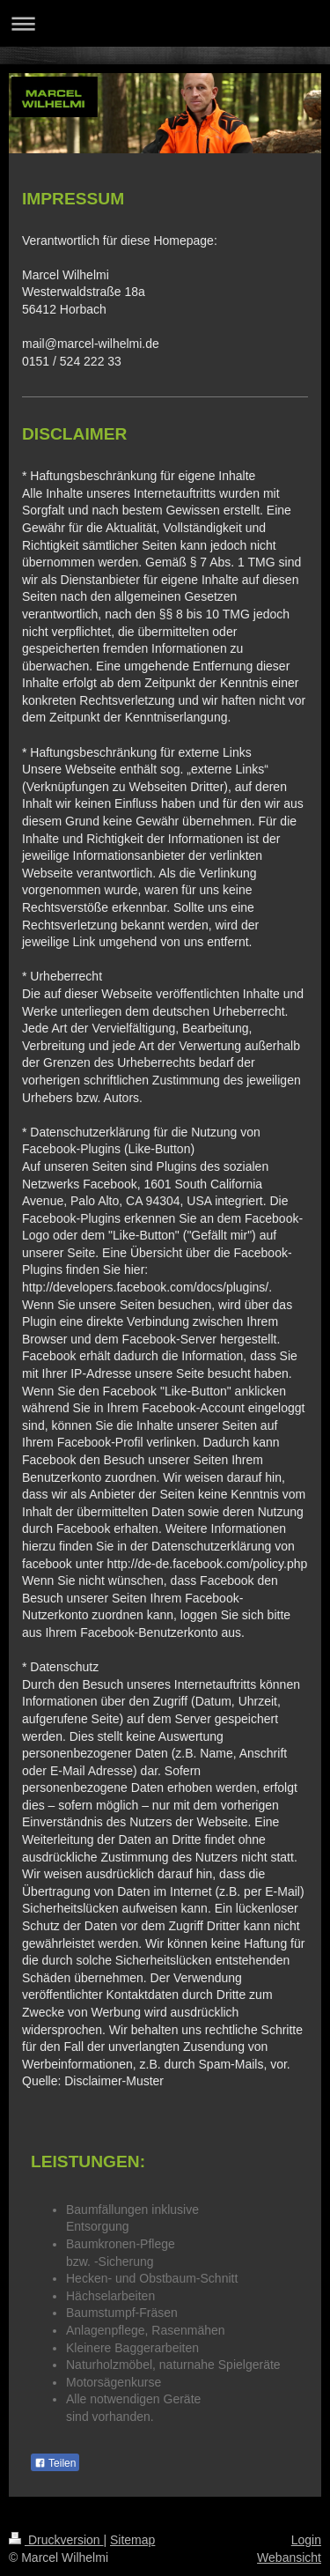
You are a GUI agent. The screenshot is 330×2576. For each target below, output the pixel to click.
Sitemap (132, 2540)
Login (306, 2540)
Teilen (55, 2463)
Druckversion (56, 2540)
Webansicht (289, 2557)
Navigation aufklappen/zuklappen (165, 23)
